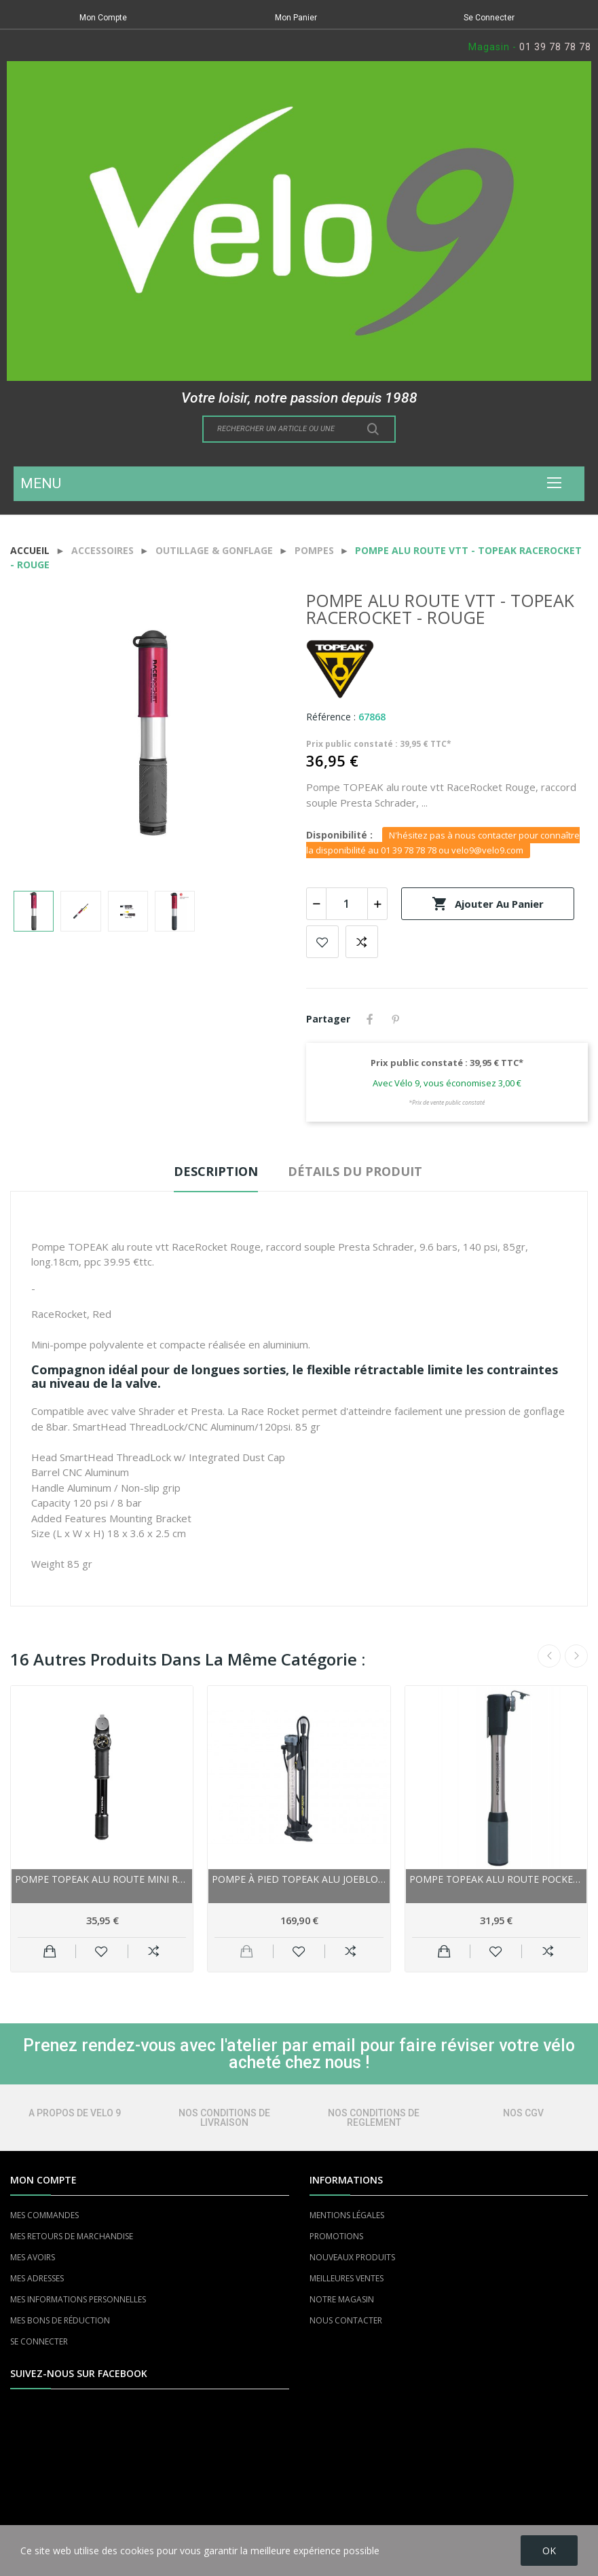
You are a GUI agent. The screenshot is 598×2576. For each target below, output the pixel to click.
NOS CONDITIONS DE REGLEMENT (373, 2118)
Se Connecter (489, 17)
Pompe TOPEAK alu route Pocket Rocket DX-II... (496, 1879)
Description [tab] (216, 1171)
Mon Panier (296, 17)
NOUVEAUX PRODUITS (352, 2257)
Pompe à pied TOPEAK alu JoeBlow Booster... (299, 1879)
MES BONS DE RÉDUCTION (60, 2320)
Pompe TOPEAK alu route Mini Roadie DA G (102, 1879)
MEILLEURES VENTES (347, 2278)
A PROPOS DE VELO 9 (75, 2113)
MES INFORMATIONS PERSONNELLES (78, 2299)
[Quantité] (346, 903)
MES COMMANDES (44, 2215)
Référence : (331, 716)
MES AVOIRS (32, 2257)
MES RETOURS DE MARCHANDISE (71, 2236)
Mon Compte (103, 17)
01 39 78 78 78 (555, 46)
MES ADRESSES (37, 2278)
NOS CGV (523, 2113)
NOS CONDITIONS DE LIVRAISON (224, 2118)
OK (549, 2550)
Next (576, 1656)
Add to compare (362, 942)
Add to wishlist (322, 942)
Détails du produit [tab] (355, 1171)
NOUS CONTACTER (346, 2320)
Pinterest (396, 1019)
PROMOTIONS (336, 2236)
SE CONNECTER (39, 2341)
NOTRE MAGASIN (342, 2299)
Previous (549, 1656)
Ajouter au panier (488, 904)
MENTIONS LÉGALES (347, 2215)
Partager (370, 1019)
